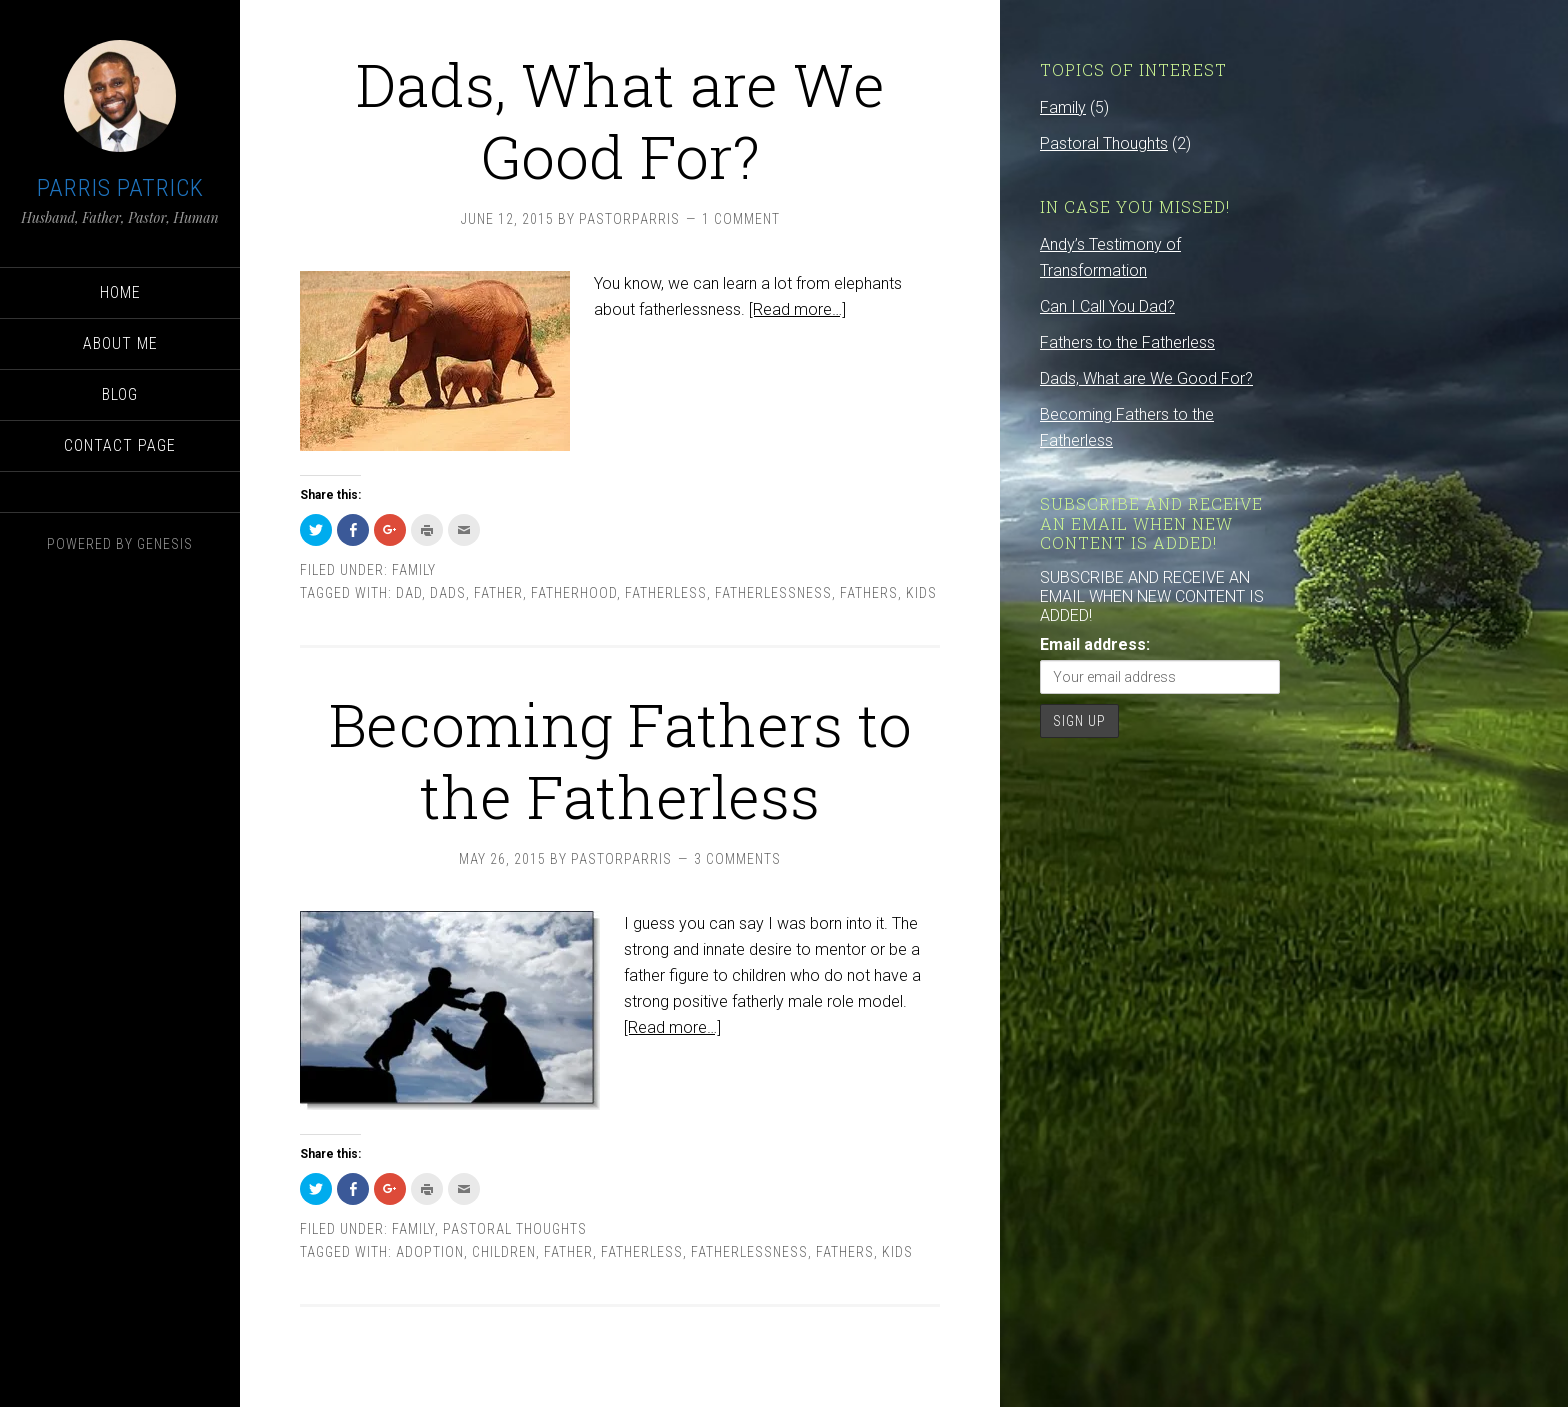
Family (414, 570)
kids (921, 593)
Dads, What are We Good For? (620, 119)
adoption (430, 1252)
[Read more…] (797, 309)
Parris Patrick (120, 188)
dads (448, 593)
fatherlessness (773, 593)
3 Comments (737, 859)
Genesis (165, 544)
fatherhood (574, 593)
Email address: (1095, 644)
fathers (869, 593)
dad (409, 593)
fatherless (666, 593)
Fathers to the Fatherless (1127, 342)
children (504, 1252)
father (498, 593)
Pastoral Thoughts (515, 1229)
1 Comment (741, 219)
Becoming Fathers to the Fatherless (620, 759)
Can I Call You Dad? (1107, 306)
